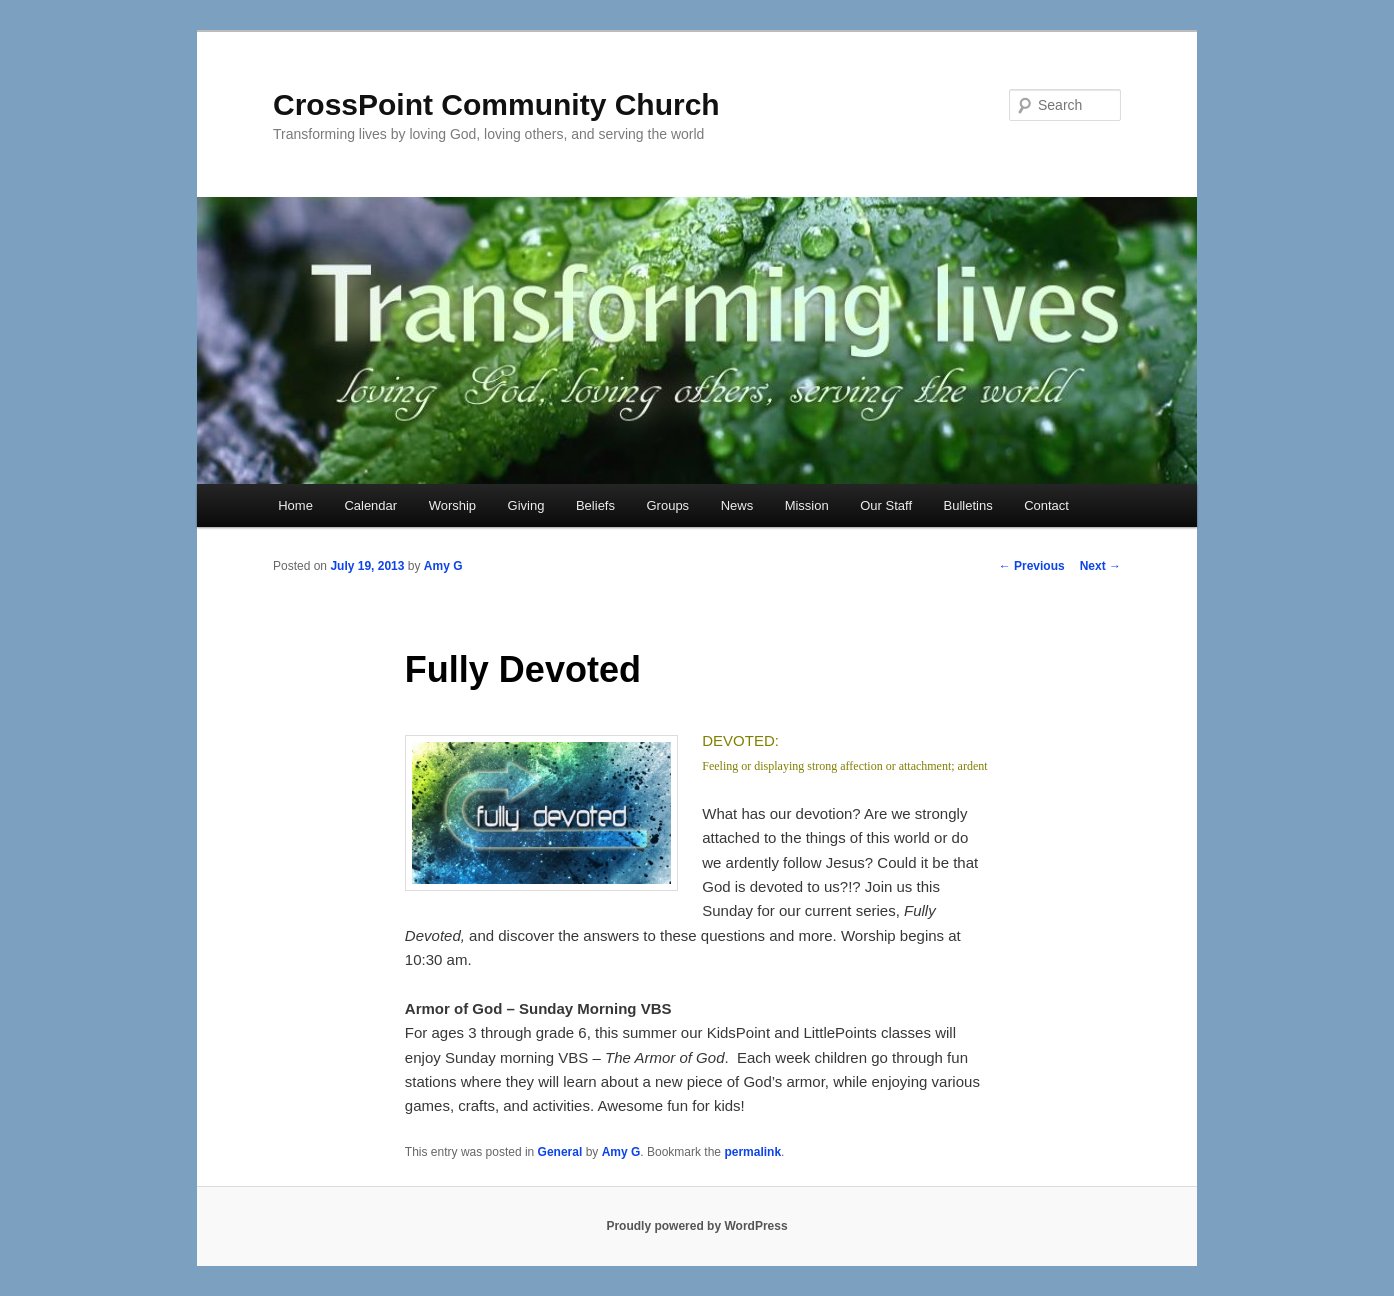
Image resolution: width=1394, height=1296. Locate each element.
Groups (667, 505)
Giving (526, 505)
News (737, 505)
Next (1100, 566)
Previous (1032, 566)
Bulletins (968, 505)
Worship (452, 505)
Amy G (443, 566)
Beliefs (595, 505)
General (560, 1152)
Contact (1046, 505)
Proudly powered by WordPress (696, 1226)
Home (295, 505)
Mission (807, 505)
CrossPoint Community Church (496, 104)
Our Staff (886, 505)
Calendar (370, 505)
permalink (752, 1152)
